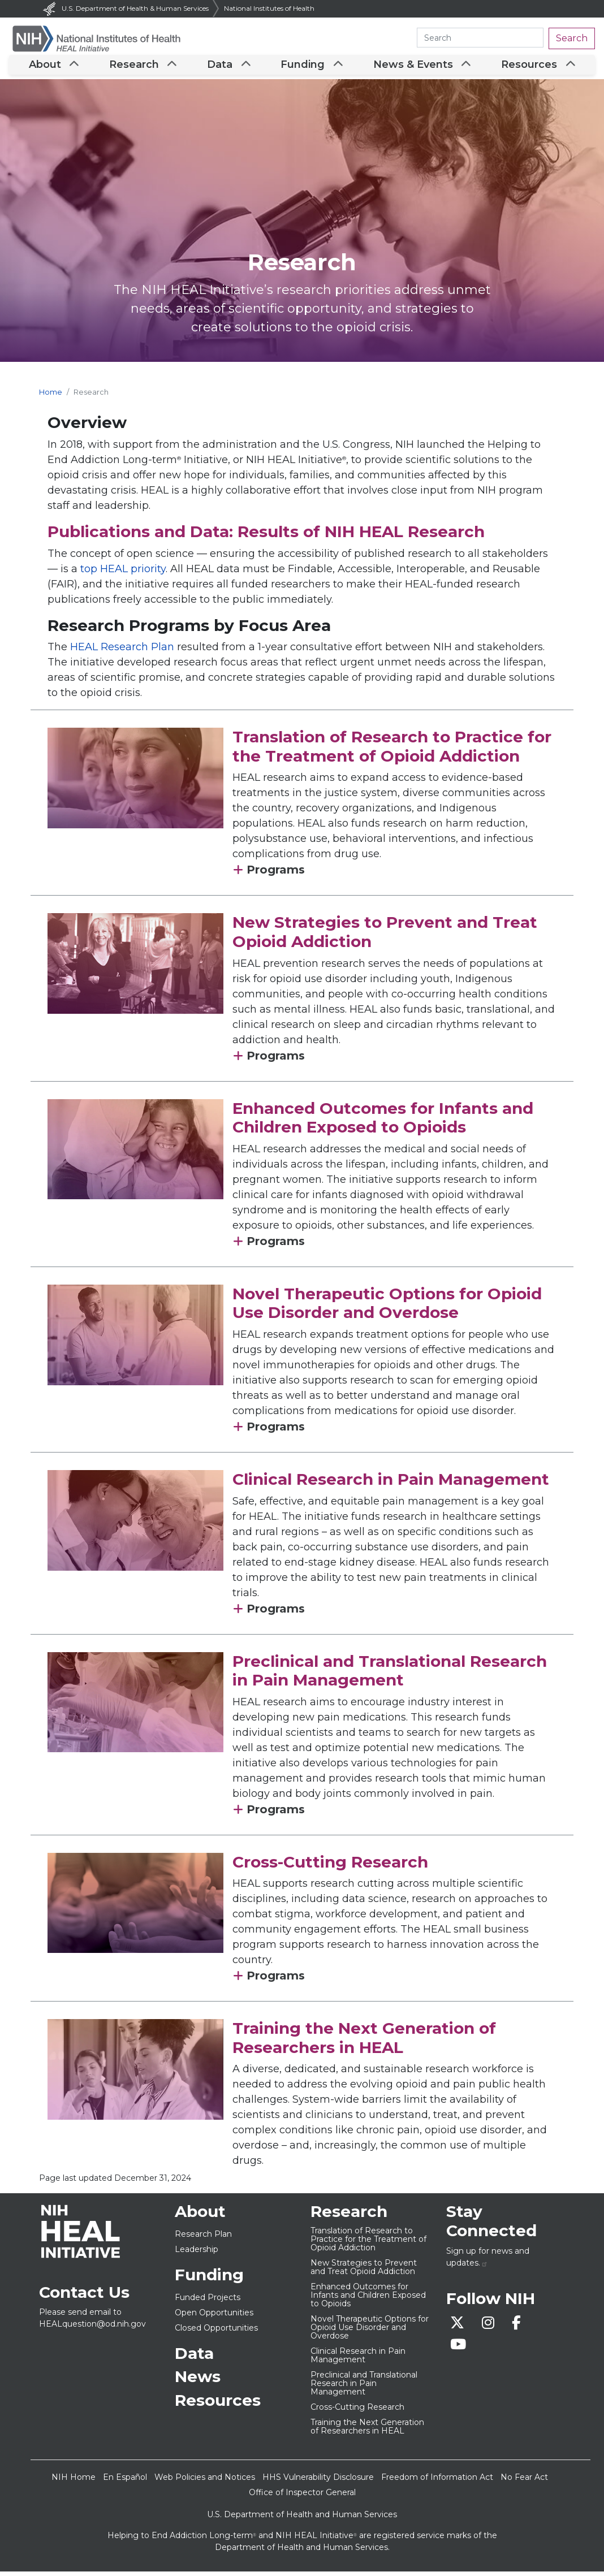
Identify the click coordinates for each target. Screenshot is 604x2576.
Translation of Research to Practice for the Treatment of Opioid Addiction (391, 751)
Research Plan (203, 2238)
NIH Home (73, 2481)
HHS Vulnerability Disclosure (318, 2481)
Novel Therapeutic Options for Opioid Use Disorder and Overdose (387, 1308)
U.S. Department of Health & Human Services (124, 8)
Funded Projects (207, 2302)
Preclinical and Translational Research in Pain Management (389, 1675)
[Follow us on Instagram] (493, 2329)
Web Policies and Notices (204, 2481)
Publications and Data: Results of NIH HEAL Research (266, 536)
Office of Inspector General (302, 2497)
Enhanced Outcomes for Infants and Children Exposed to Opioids (382, 1122)
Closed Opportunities (216, 2332)
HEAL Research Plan (122, 651)
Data (220, 66)
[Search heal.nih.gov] (480, 37)
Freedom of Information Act (437, 2481)
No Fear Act (524, 2481)
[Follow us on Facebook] (520, 2329)
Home (50, 396)
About (48, 66)
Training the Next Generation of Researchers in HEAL (364, 2042)
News (198, 2381)
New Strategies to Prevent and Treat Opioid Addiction (384, 936)
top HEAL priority (123, 573)
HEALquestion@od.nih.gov (92, 2328)
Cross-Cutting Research (330, 1866)
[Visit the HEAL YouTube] (461, 2351)
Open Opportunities (214, 2317)
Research (136, 66)
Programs (274, 874)
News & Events (411, 66)
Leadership (196, 2254)
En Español (125, 2481)
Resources (525, 66)
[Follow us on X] (462, 2329)
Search (572, 38)
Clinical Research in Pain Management (390, 1483)
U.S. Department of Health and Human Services (302, 2519)
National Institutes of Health (269, 8)
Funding (302, 66)
